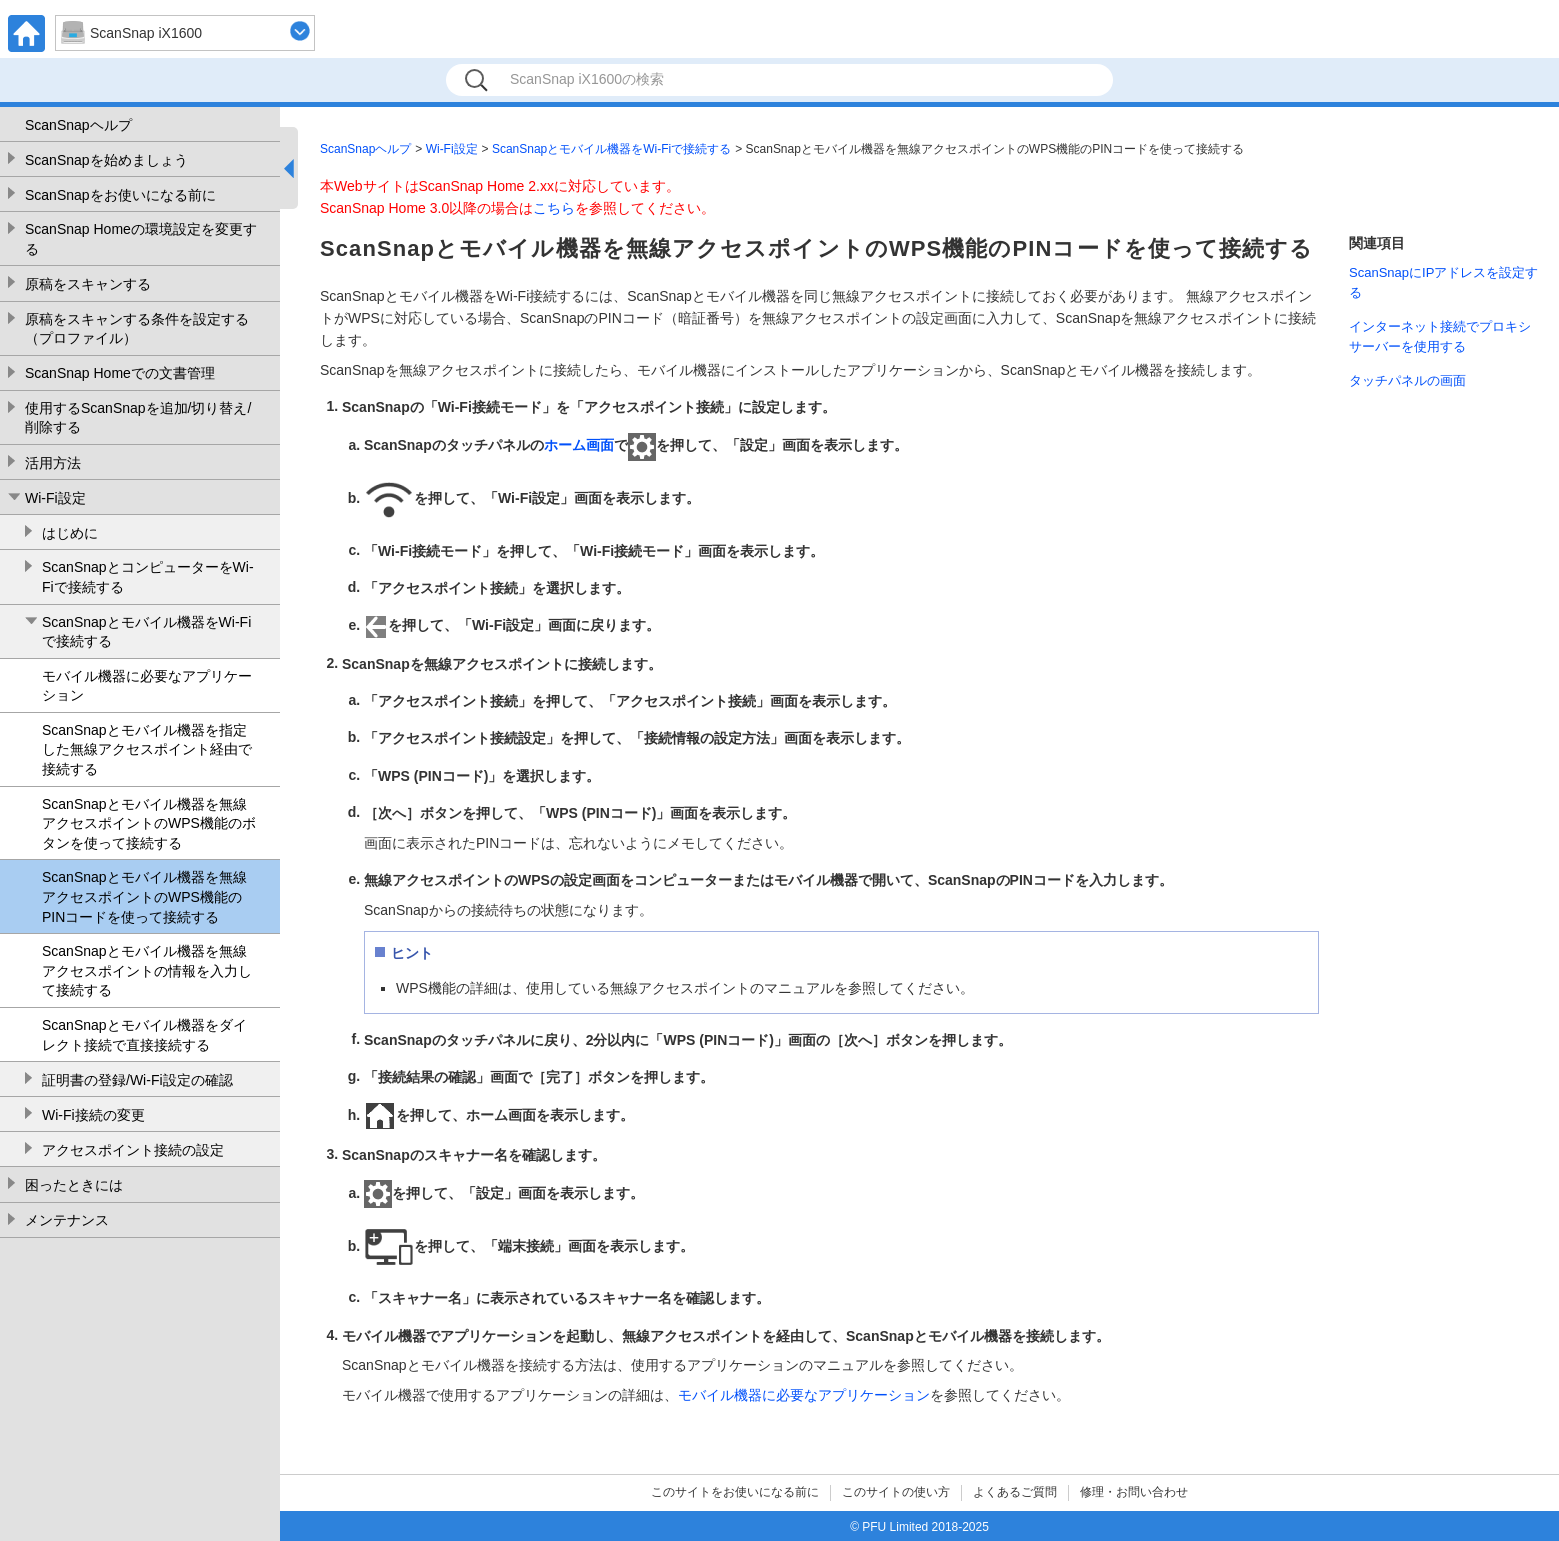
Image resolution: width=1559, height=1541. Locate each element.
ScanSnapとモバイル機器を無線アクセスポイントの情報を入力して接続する (147, 970)
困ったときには (74, 1185)
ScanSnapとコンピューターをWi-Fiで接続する (148, 577)
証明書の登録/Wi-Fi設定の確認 (137, 1080)
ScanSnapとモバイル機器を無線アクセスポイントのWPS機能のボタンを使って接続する (149, 823)
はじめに (70, 533)
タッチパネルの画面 (1407, 380)
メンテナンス (67, 1220)
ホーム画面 (579, 445)
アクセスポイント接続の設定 (133, 1150)
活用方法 (53, 463)
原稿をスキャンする (88, 284)
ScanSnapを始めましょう (106, 160)
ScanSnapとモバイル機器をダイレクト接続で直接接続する (144, 1035)
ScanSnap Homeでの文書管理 (120, 373)
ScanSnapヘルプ (78, 125)
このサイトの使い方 (896, 1492)
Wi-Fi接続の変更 (93, 1115)
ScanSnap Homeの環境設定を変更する (141, 239)
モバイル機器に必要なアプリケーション (147, 686)
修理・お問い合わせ (1134, 1492)
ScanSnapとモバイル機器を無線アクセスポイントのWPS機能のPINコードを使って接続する (144, 896)
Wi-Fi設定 (55, 498)
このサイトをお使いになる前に (735, 1492)
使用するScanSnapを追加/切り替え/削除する (138, 418)
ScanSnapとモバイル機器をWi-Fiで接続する (146, 632)
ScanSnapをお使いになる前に (120, 195)
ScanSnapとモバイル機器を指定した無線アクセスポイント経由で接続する (147, 749)
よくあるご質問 (1015, 1492)
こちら (554, 208)
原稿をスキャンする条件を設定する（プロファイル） (137, 329)
